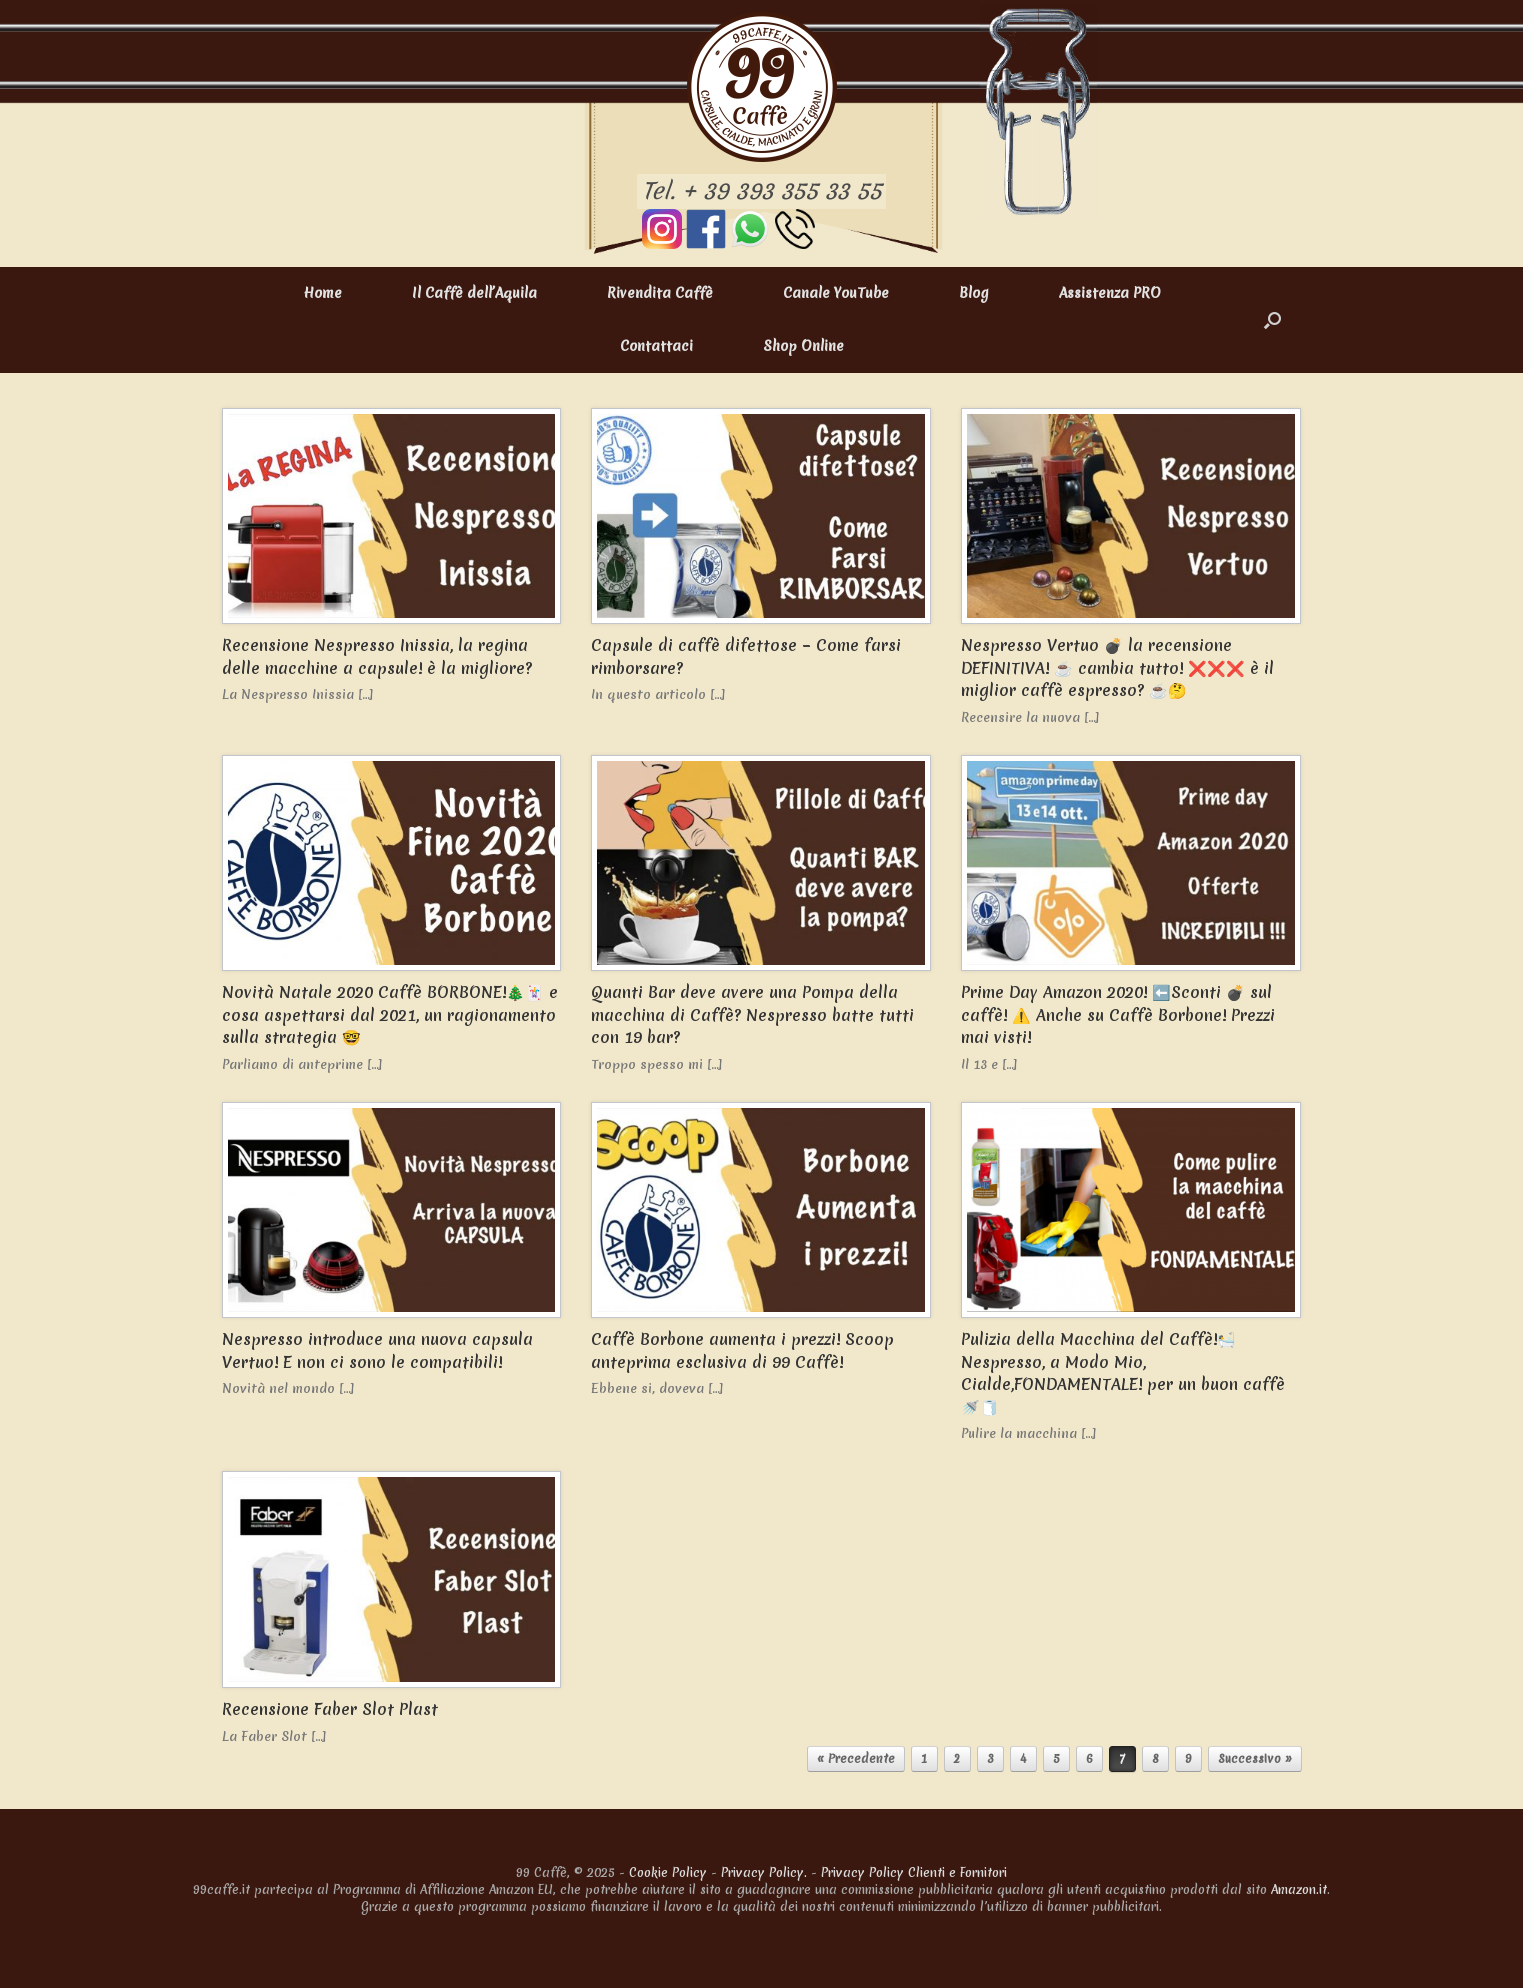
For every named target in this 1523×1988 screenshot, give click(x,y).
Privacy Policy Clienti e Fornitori (914, 1872)
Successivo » (1255, 1759)
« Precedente (856, 1759)
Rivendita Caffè (660, 293)
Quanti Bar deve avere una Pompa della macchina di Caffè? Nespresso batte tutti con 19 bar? (752, 1014)
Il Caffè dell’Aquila (474, 293)
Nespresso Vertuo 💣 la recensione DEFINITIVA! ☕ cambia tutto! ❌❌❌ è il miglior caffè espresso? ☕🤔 (1117, 667)
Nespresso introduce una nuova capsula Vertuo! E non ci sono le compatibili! (377, 1350)
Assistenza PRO (1110, 293)
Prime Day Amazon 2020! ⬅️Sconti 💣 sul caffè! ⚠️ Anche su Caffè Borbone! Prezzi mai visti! (1118, 1014)
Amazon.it (1299, 1889)
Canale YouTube (836, 293)
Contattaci (656, 346)
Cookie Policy (668, 1872)
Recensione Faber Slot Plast (330, 1709)
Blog (974, 293)
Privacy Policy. (764, 1872)
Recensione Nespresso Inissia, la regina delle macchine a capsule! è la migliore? (377, 656)
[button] (1272, 320)
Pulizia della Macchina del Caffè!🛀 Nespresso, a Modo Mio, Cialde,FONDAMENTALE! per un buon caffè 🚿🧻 (1123, 1373)
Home (323, 293)
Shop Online (803, 346)
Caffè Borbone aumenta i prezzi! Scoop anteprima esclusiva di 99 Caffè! (742, 1350)
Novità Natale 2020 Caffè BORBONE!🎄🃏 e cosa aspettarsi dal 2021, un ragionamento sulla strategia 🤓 (390, 1014)
